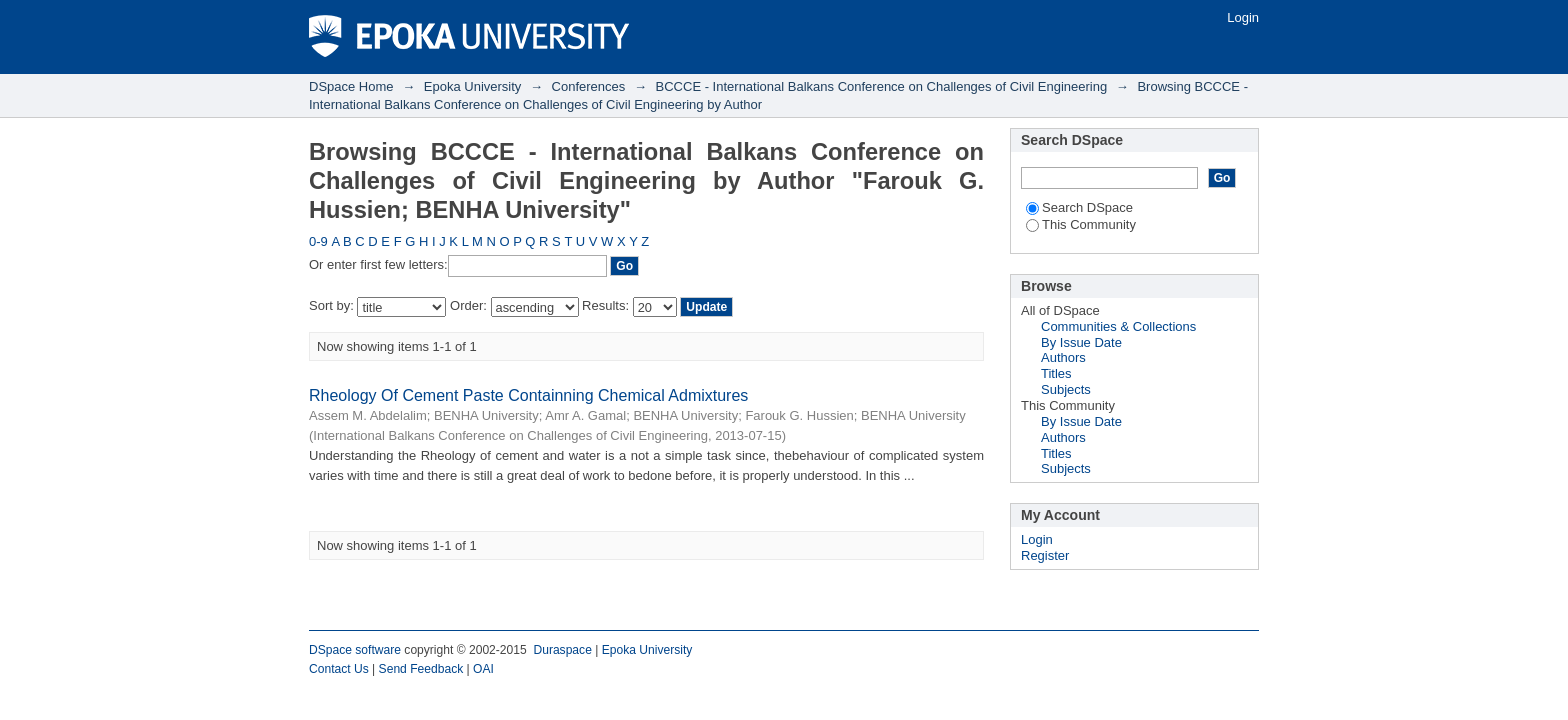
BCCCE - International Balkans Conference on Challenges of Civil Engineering (882, 86)
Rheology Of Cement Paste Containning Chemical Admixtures (528, 395)
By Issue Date (1081, 342)
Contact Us (339, 669)
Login (1243, 17)
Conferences (589, 86)
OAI (483, 669)
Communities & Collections (1118, 326)
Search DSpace (1079, 207)
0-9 (318, 241)
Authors (1063, 357)
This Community (1081, 224)
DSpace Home (351, 86)
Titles (1056, 373)
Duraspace (562, 650)
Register (1045, 555)
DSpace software (355, 650)
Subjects (1066, 389)
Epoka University (473, 86)
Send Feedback (421, 669)
